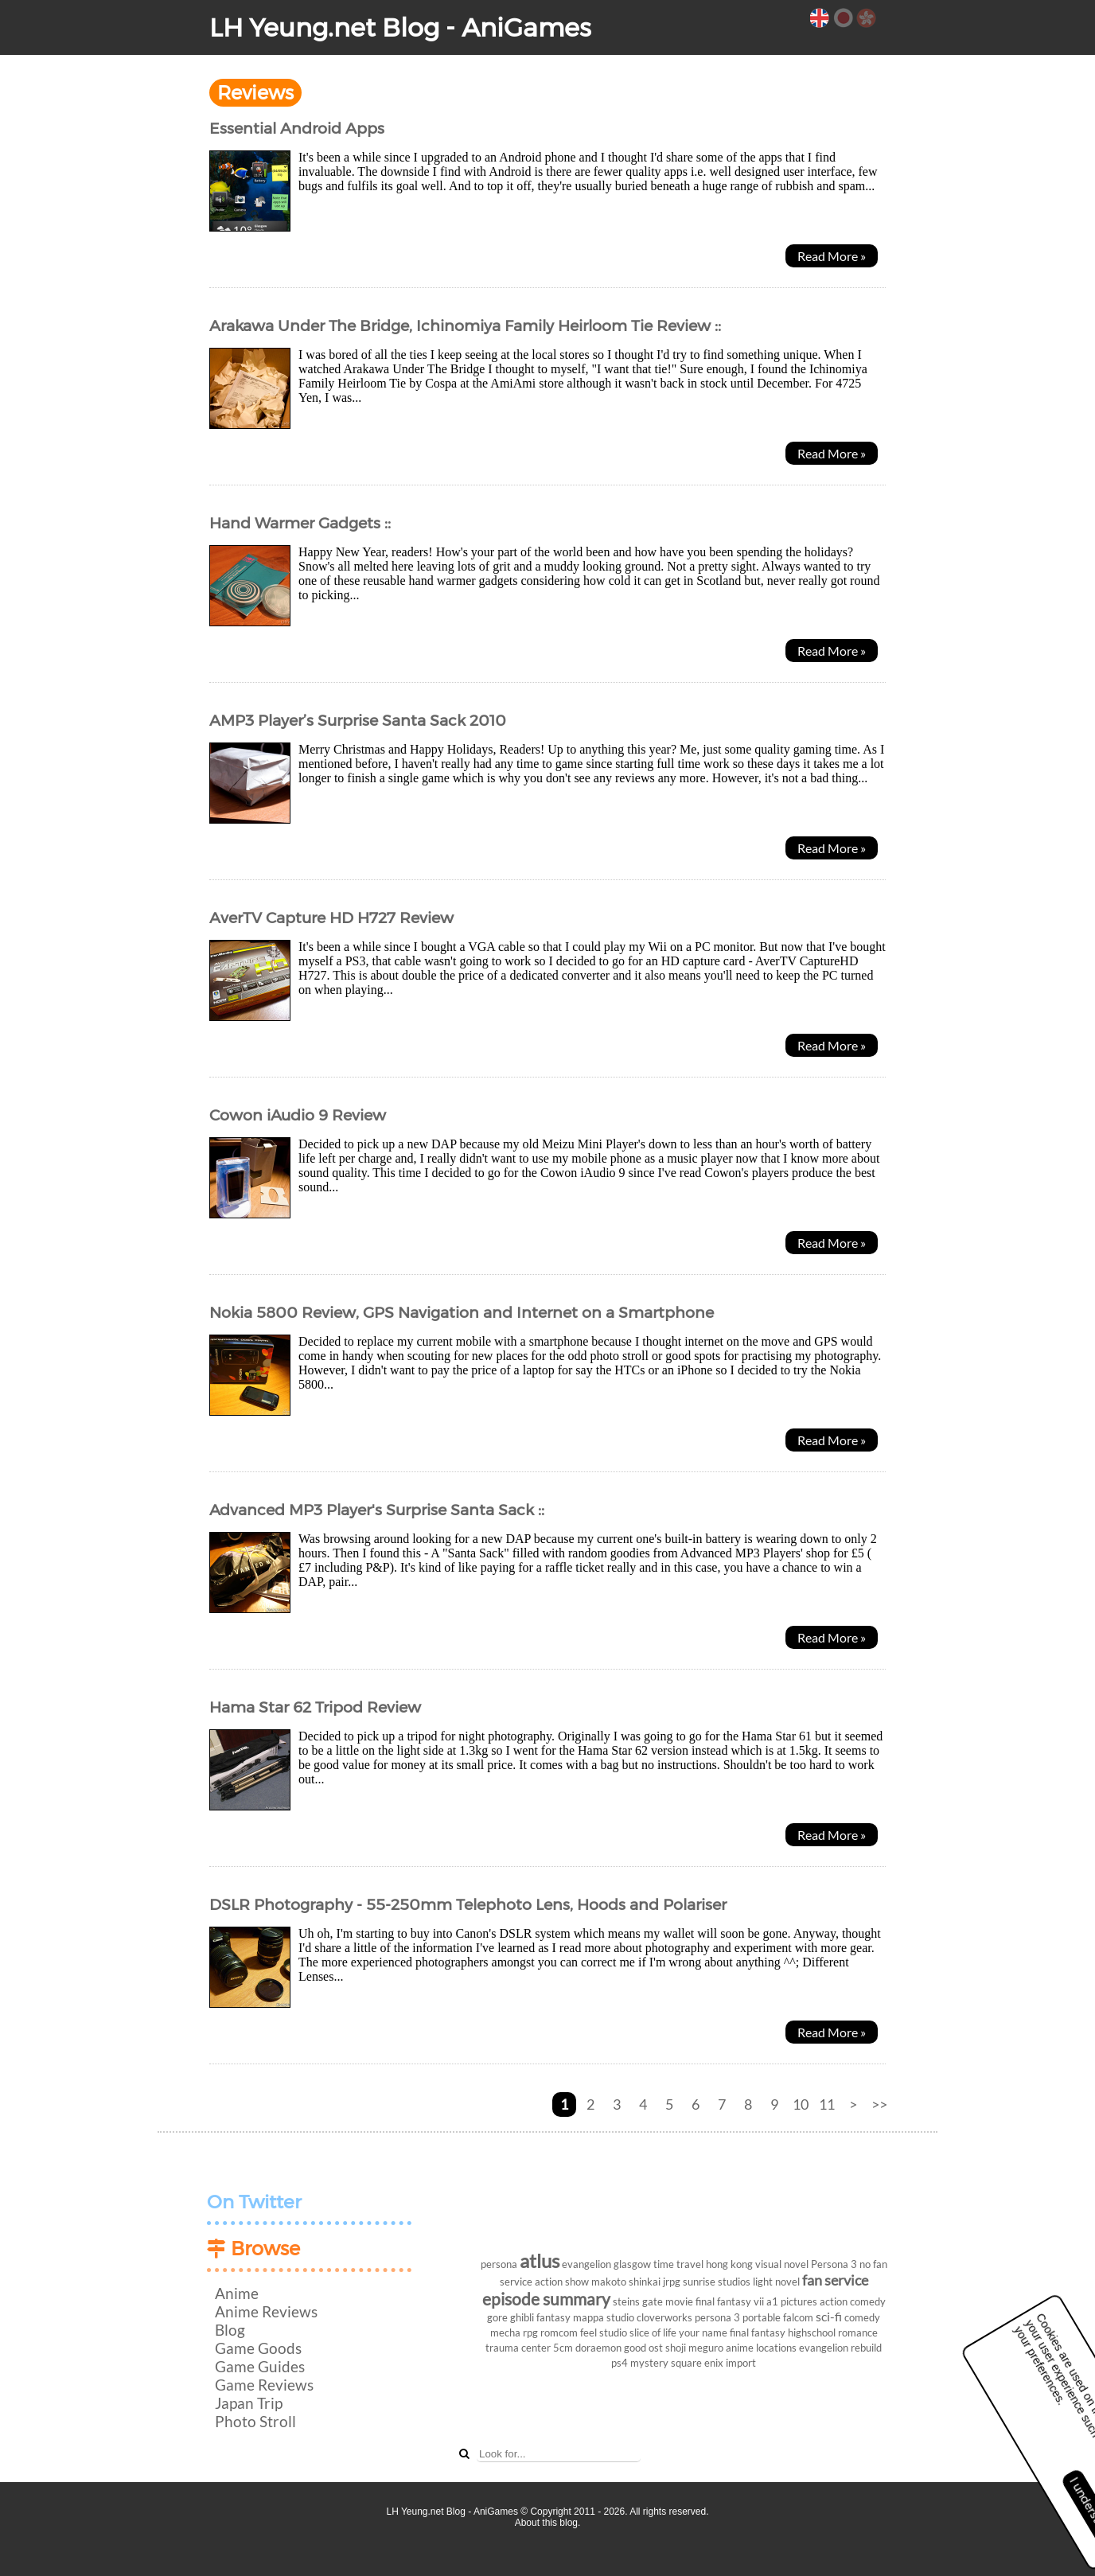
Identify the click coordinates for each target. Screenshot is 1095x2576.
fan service (835, 2280)
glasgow (632, 2264)
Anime (237, 2293)
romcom (559, 2332)
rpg (530, 2332)
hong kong (729, 2264)
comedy (862, 2317)
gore (497, 2317)
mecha (505, 2332)
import (741, 2362)
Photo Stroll (255, 2421)
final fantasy (757, 2332)
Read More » (831, 255)
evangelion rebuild (840, 2347)
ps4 (619, 2362)
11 (827, 2104)
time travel (678, 2264)
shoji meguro (694, 2347)
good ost (643, 2347)
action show (562, 2281)
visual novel (782, 2264)
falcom (798, 2317)
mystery (649, 2362)
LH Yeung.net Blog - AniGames (400, 27)
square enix (697, 2362)
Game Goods (258, 2348)
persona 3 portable (738, 2317)
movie (679, 2301)
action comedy (853, 2301)
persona (499, 2264)
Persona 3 (834, 2264)
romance (858, 2332)
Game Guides (260, 2366)
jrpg (671, 2281)
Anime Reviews (266, 2311)
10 (801, 2104)
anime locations (761, 2347)
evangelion (586, 2264)
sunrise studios (716, 2281)
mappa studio (603, 2317)
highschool (812, 2332)
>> (879, 2104)
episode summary (546, 2299)
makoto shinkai (626, 2281)
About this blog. (548, 2522)
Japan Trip (249, 2403)
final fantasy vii (730, 2301)
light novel (776, 2281)
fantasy (553, 2317)
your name (703, 2332)
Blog (230, 2330)
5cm (563, 2347)
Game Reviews (264, 2384)
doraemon (598, 2347)
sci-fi (829, 2316)
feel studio (603, 2332)
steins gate (638, 2301)
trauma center (518, 2347)
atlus (539, 2260)
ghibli (522, 2317)
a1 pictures (791, 2301)
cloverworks (664, 2317)
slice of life (652, 2332)
